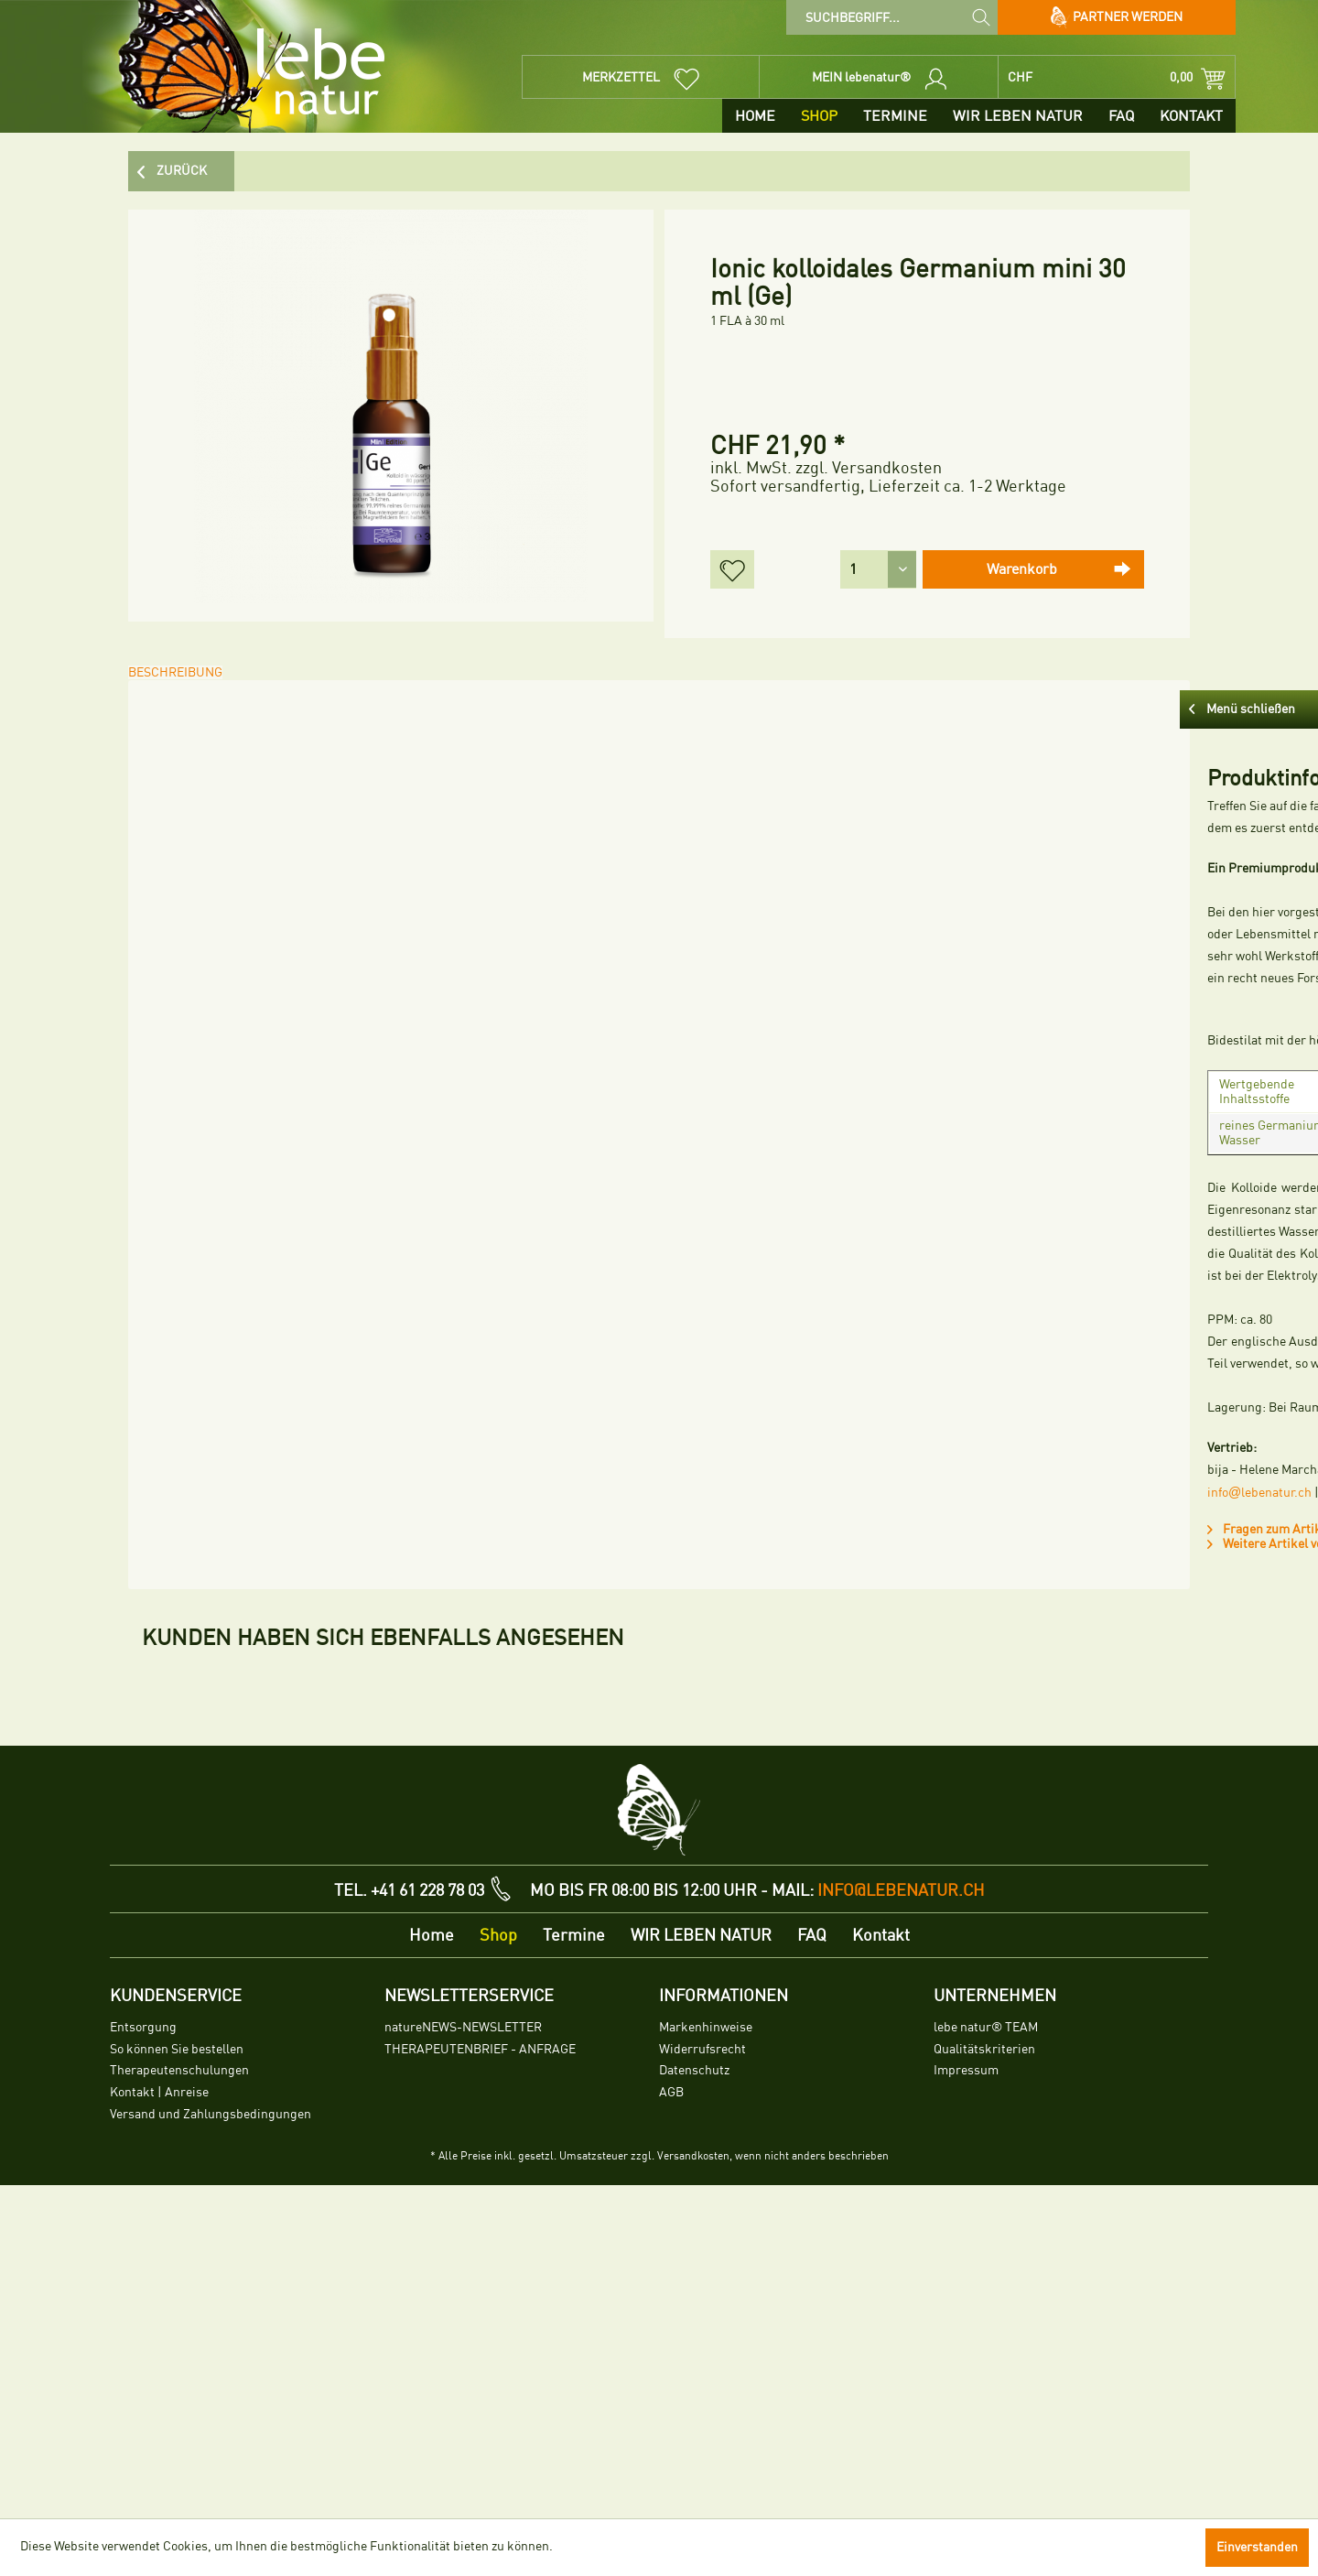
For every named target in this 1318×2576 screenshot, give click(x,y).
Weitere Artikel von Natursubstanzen (268, 1522)
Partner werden (1117, 17)
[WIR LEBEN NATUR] (1018, 116)
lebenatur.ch (306, 1470)
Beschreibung (189, 686)
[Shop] (819, 116)
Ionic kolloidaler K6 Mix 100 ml (659, 1837)
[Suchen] (981, 16)
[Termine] (895, 116)
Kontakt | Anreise (159, 2425)
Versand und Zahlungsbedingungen (210, 2447)
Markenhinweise (705, 2360)
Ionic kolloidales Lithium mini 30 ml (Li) (235, 1846)
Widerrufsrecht (702, 2382)
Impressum (966, 2403)
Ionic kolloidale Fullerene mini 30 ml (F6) (447, 1846)
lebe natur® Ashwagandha (870, 1837)
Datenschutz (694, 2403)
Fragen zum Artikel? (222, 1507)
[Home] (755, 116)
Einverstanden (1257, 2547)
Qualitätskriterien (984, 2382)
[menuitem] (892, 17)
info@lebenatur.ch (901, 2223)
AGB (671, 2425)
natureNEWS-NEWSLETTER (463, 2360)
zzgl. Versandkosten (868, 468)
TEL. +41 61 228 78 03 (409, 2223)
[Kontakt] (1191, 116)
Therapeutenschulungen (179, 2403)
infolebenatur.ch (209, 1470)
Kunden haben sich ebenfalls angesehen (383, 1606)
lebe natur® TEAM (986, 2360)
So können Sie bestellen (176, 2382)
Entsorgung (143, 2360)
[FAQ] (1121, 116)
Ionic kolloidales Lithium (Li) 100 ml (1083, 1846)
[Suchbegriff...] (892, 17)
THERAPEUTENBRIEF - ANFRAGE (480, 2382)
